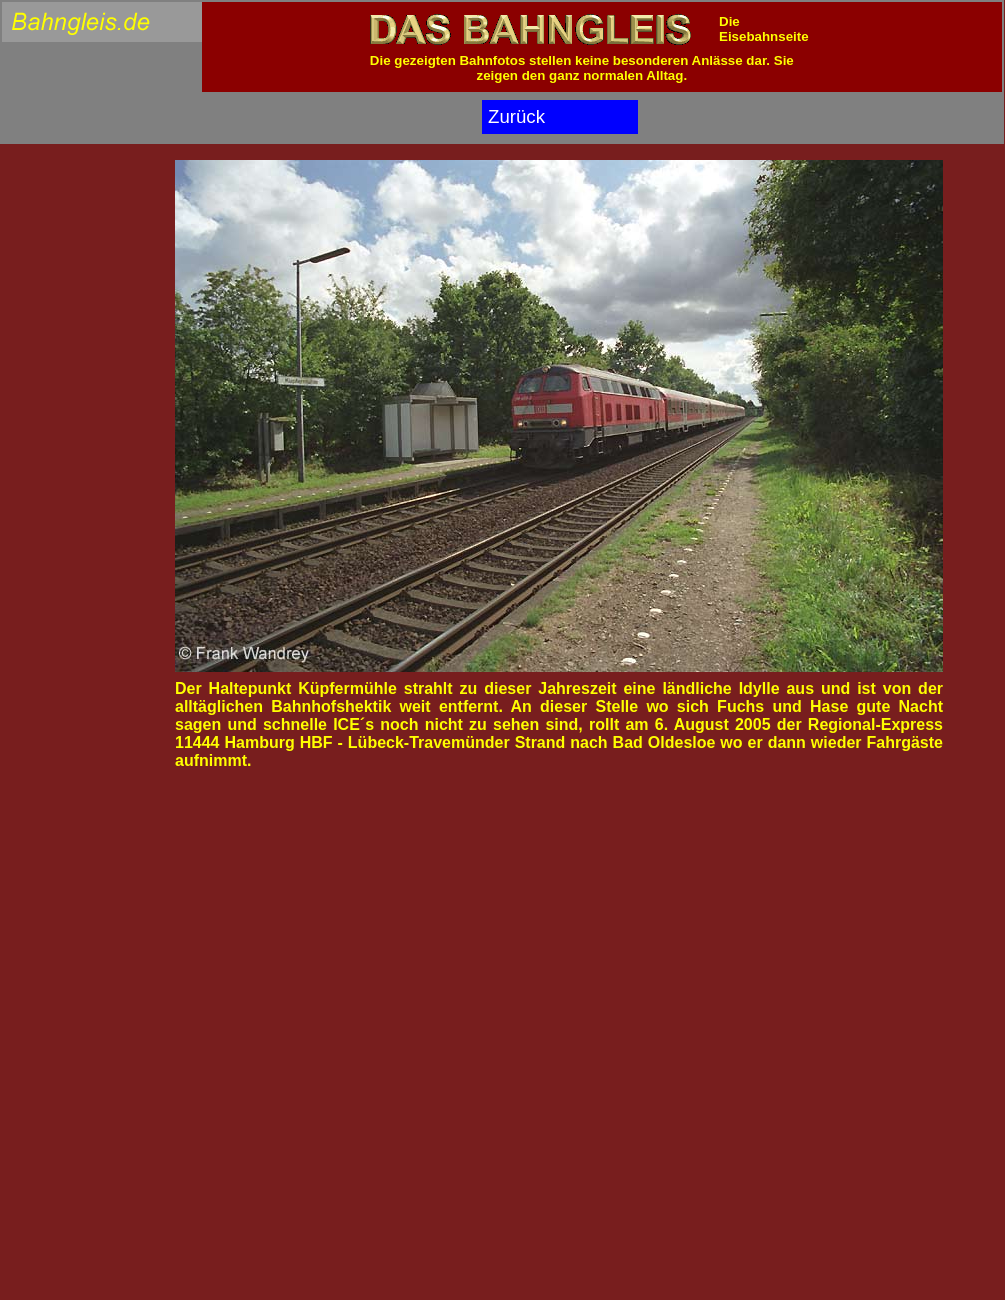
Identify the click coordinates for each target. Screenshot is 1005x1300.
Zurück (516, 116)
